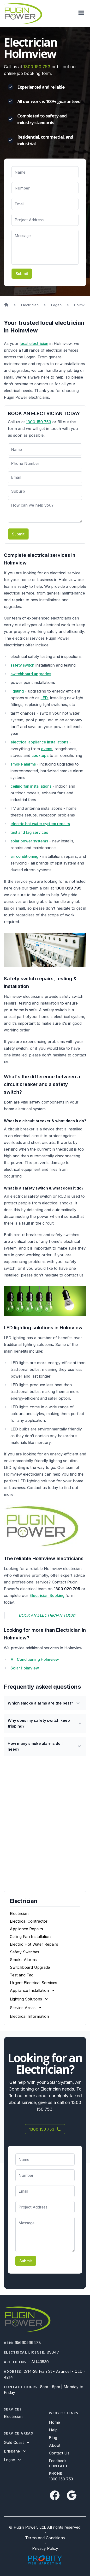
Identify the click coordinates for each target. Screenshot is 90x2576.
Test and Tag (21, 1975)
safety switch (22, 665)
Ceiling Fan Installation (30, 1936)
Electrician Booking (48, 1595)
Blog (53, 2437)
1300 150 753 (36, 66)
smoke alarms (24, 764)
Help (53, 2430)
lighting (17, 691)
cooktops (39, 755)
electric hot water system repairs (40, 823)
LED (44, 697)
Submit (22, 273)
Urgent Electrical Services (33, 1982)
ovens (46, 748)
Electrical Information (29, 2016)
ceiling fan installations (31, 786)
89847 (53, 2352)
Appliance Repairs (26, 1928)
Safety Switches (24, 1952)
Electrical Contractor (29, 1921)
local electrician (34, 343)
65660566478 (28, 2342)
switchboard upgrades (31, 673)
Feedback (57, 2460)
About (54, 2445)
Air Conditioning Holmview (35, 1659)
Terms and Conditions (45, 2537)
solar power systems (29, 841)
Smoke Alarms (23, 1959)
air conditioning (24, 856)
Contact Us (59, 2453)
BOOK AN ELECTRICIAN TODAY (47, 1615)
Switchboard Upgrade (30, 1967)
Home (54, 2422)
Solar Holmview (25, 1668)
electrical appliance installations (39, 742)
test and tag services (29, 832)
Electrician (19, 1913)
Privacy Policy (45, 2548)
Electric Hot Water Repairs (34, 1944)
